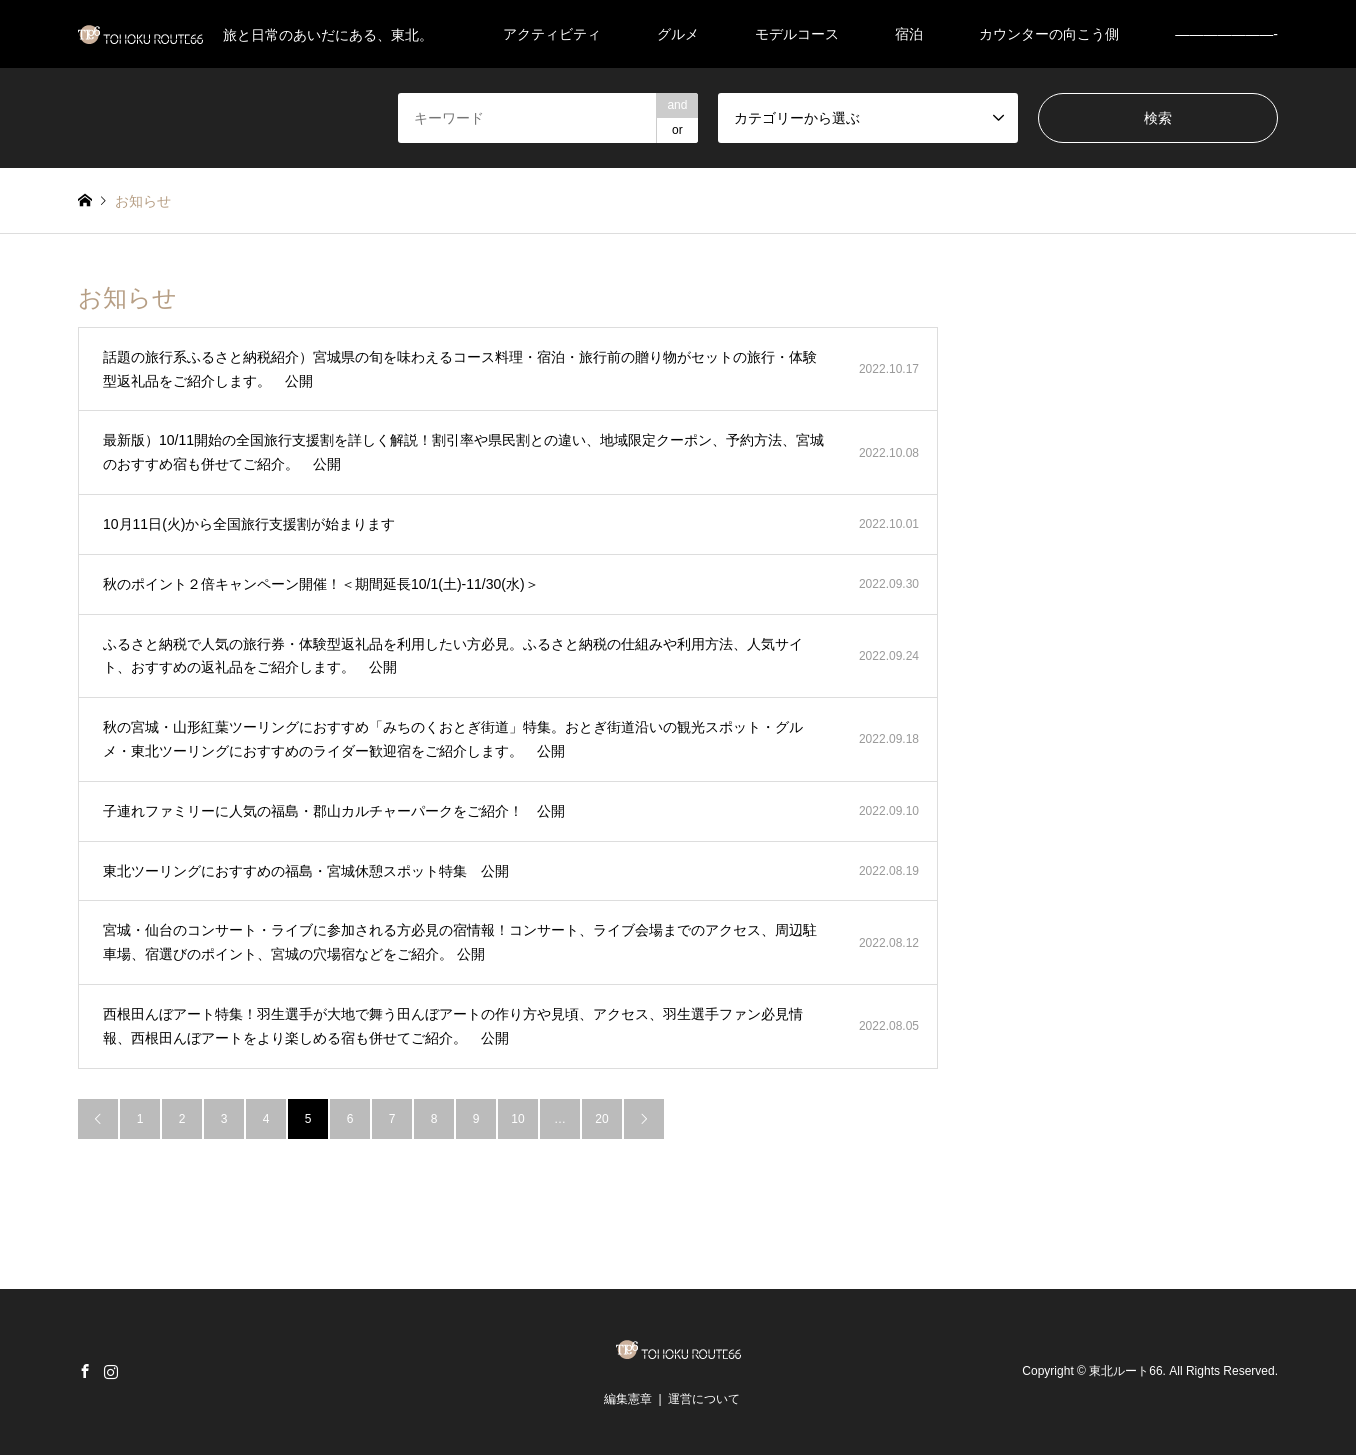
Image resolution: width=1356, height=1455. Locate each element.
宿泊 (909, 34)
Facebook (85, 1371)
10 (517, 1119)
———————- (1226, 34)
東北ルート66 (1125, 1371)
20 (601, 1119)
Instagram (111, 1371)
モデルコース (797, 34)
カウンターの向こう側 (1049, 34)
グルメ (678, 34)
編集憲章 (628, 1399)
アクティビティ (552, 34)
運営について (704, 1399)
